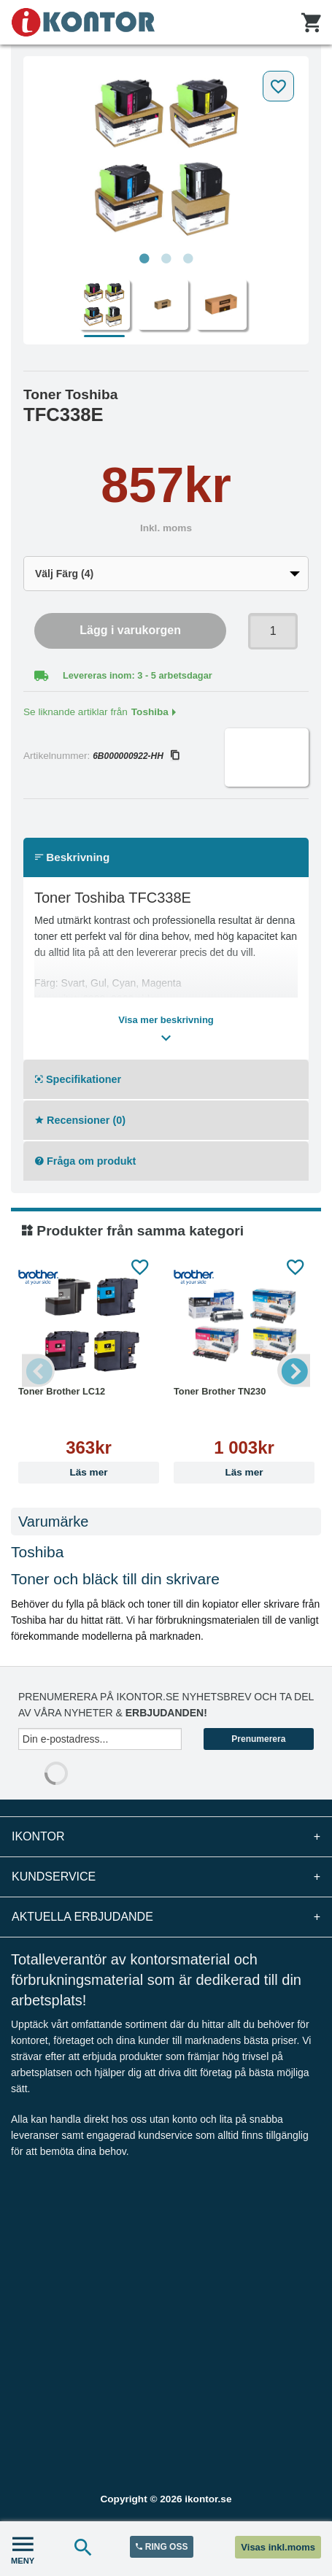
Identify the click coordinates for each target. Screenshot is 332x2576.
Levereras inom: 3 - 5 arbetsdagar (137, 675)
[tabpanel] (166, 154)
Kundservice (166, 1877)
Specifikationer (78, 1079)
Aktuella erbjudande (166, 1917)
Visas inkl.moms (278, 2547)
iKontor (166, 1837)
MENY (22, 2548)
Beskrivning (72, 857)
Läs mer (88, 1472)
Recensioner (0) (80, 1120)
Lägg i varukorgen (130, 630)
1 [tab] (144, 259)
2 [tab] (166, 259)
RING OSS (162, 2547)
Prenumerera (258, 1739)
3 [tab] (188, 259)
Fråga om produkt (85, 1161)
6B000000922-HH (136, 756)
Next (293, 1370)
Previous (38, 1370)
